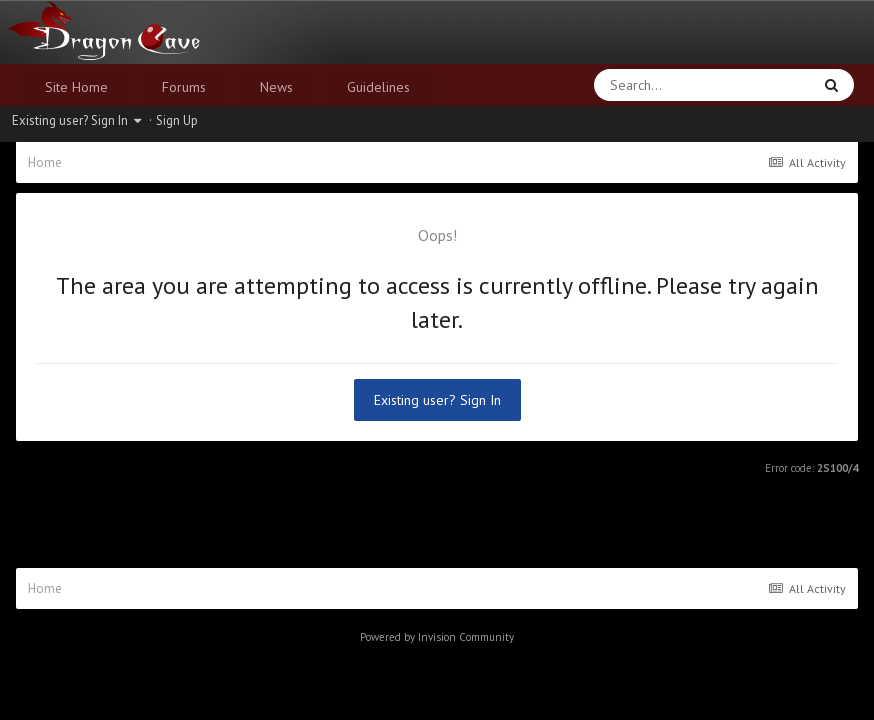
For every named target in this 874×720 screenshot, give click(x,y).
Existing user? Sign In (76, 120)
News (276, 87)
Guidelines (378, 87)
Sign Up (177, 120)
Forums (184, 87)
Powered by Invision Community (437, 637)
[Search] (650, 85)
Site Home (76, 87)
